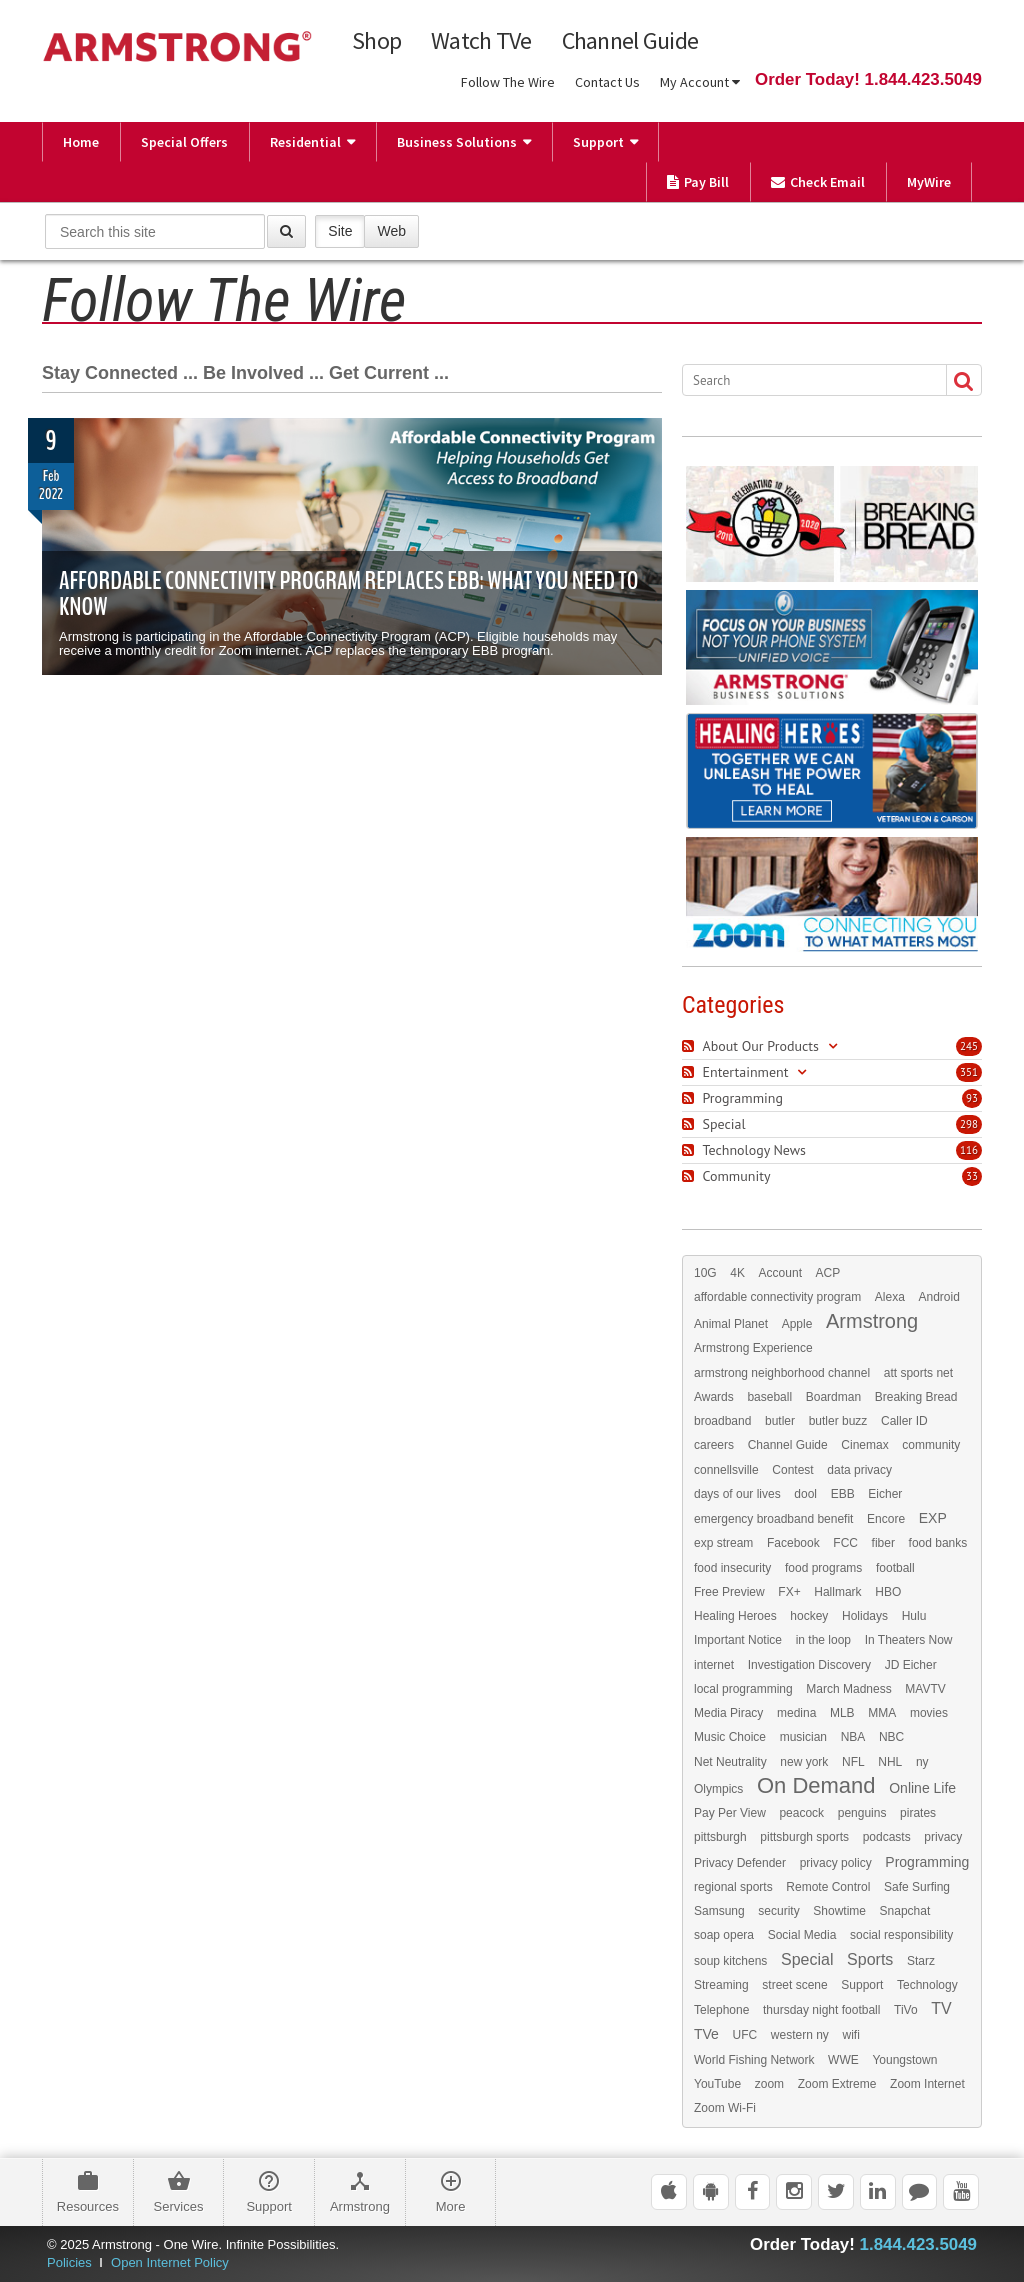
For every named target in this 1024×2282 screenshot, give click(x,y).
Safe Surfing (917, 1887)
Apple (797, 1324)
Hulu (914, 1616)
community (931, 1445)
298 (969, 1124)
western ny (800, 2035)
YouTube (717, 2084)
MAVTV (925, 1689)
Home (81, 142)
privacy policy (836, 1863)
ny (922, 1762)
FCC (845, 1543)
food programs (823, 1568)
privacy (943, 1837)
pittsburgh (720, 1837)
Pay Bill (698, 182)
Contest (792, 1470)
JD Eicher (911, 1665)
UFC (745, 2035)
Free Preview (729, 1592)
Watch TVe (481, 41)
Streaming (721, 1985)
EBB (843, 1494)
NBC (891, 1737)
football (895, 1568)
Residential (305, 142)
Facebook (793, 1543)
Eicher (885, 1494)
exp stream (723, 1543)
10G (705, 1273)
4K (737, 1273)
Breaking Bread (916, 1397)
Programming (927, 1862)
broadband (722, 1421)
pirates (918, 1813)
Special (807, 1960)
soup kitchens (730, 1961)
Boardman (833, 1397)
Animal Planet (731, 1324)
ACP (828, 1273)
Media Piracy (728, 1713)
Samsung (719, 1911)
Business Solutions (457, 142)
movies (929, 1713)
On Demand (816, 1786)
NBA (853, 1737)
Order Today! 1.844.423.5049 (868, 79)
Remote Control (828, 1887)
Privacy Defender (740, 1863)
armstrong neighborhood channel (782, 1373)
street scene (794, 1985)
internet (714, 1665)
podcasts (887, 1837)
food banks (938, 1543)
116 (969, 1150)
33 (972, 1176)
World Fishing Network (754, 2060)
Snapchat (905, 1911)
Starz (921, 1961)
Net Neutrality (730, 1762)
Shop (376, 41)
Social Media (802, 1935)
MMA (882, 1713)
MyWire (929, 182)
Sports (870, 1960)
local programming (743, 1689)
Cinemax (864, 1445)
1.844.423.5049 (918, 2244)
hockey (809, 1616)
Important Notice (738, 1640)
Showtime (839, 1911)
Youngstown (904, 2060)
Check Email (818, 182)
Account (780, 1273)
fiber (883, 1543)
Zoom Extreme (837, 2084)
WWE (843, 2060)
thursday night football (821, 2010)
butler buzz (838, 1421)
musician (803, 1737)
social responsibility (901, 1935)
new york (804, 1762)
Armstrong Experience (753, 1348)
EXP (933, 1518)
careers (714, 1445)
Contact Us (607, 82)
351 (969, 1072)
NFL (853, 1762)
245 (969, 1046)
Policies (69, 2262)
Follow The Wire (508, 82)
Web (391, 230)
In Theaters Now (909, 1640)
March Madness (848, 1689)
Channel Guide (630, 41)
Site (340, 230)
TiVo (906, 2010)
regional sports (733, 1887)
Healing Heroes (735, 1616)
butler (780, 1421)
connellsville (726, 1470)
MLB (842, 1713)
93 (972, 1098)
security (778, 1911)
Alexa (890, 1297)
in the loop (823, 1640)
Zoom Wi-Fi (725, 2108)
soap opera (724, 1935)
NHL (890, 1762)
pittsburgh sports (804, 1837)
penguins (862, 1813)
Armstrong (872, 1321)
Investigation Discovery (809, 1665)
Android (938, 1297)
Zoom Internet (927, 2084)
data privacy (859, 1470)
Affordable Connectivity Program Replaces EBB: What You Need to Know (348, 593)
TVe (706, 2034)
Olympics (718, 1789)
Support (598, 142)
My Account (700, 82)
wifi (850, 2035)
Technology (927, 1985)
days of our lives (737, 1494)
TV (941, 2009)
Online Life (922, 1788)
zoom (769, 2084)
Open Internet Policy (170, 2262)
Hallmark (837, 1592)
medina (796, 1713)
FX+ (789, 1592)
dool (805, 1494)
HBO (888, 1592)
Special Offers (184, 142)
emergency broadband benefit (773, 1519)
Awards (714, 1397)
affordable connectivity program (777, 1297)
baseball (769, 1397)
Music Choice (730, 1737)
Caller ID (904, 1421)
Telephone (721, 2010)
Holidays (865, 1616)
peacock (801, 1813)
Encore (886, 1519)
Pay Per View (730, 1813)
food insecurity (732, 1568)
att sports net (918, 1373)
